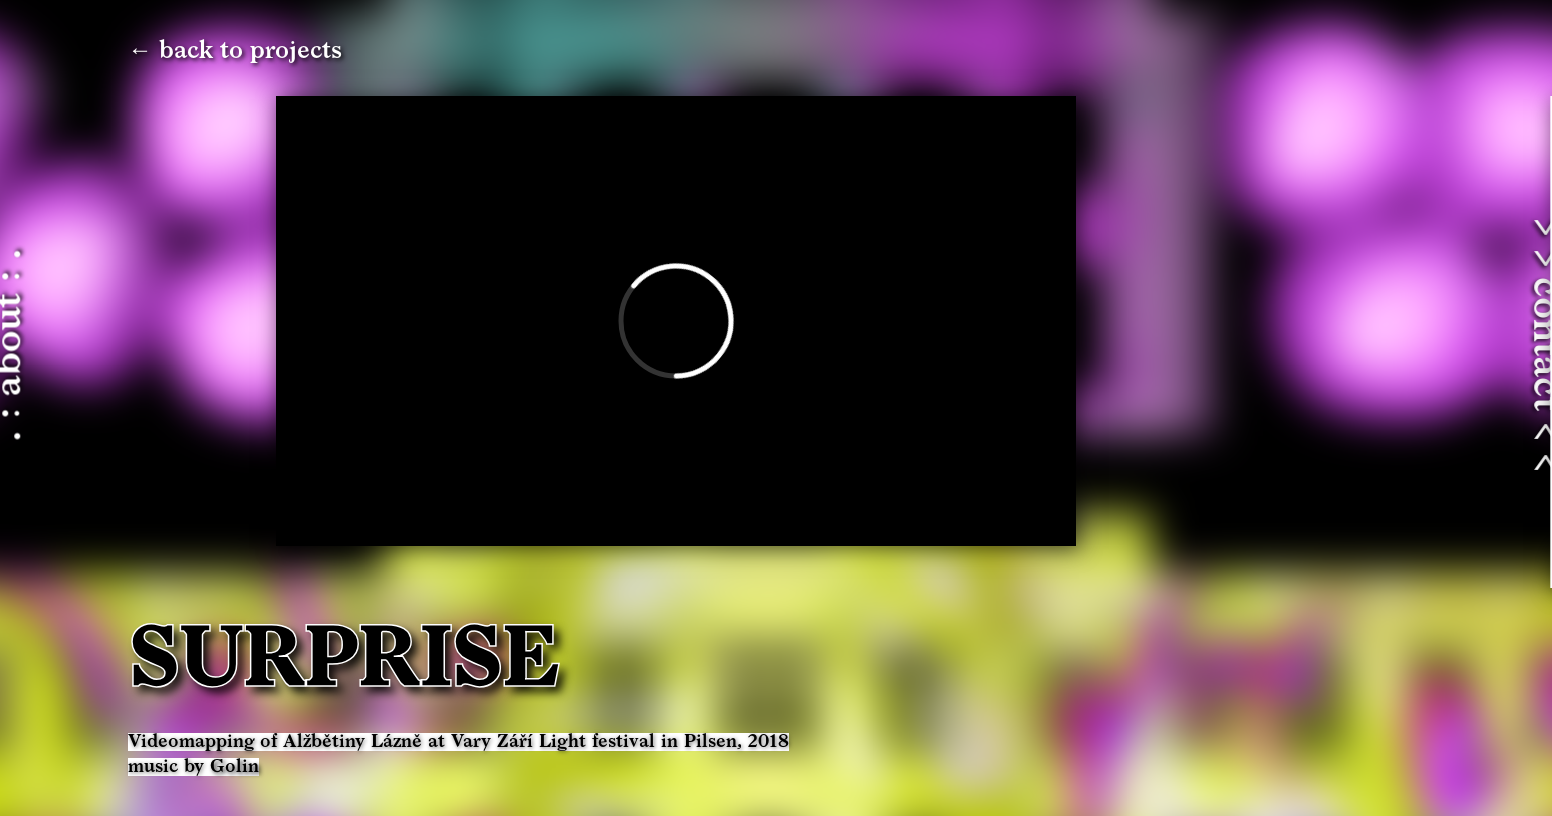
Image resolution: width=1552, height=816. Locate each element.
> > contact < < (1450, 345)
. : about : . (105, 345)
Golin (234, 767)
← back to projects (235, 51)
